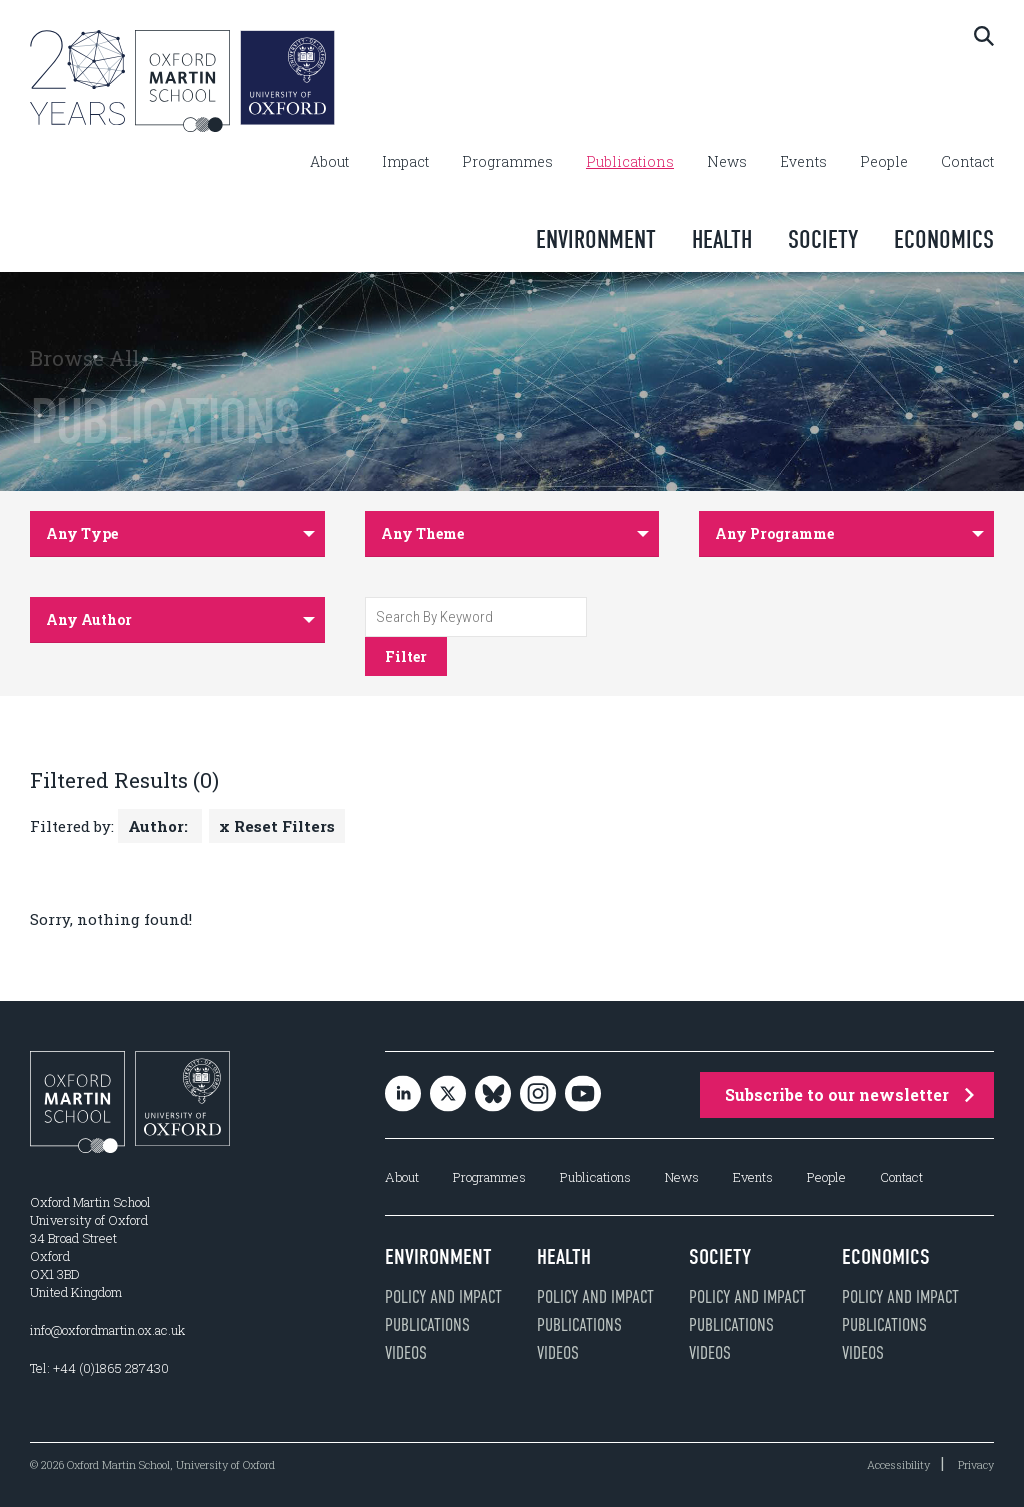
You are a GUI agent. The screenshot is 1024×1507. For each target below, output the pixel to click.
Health (722, 239)
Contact (967, 162)
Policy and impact (443, 1297)
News (727, 162)
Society (823, 239)
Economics (944, 239)
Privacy (976, 1464)
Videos (406, 1353)
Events (803, 162)
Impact (405, 162)
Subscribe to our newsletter (849, 1094)
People (884, 162)
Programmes (507, 162)
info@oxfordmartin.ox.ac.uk (107, 1330)
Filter (406, 656)
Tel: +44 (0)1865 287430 (99, 1368)
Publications (630, 162)
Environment (596, 239)
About (329, 162)
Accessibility (898, 1464)
